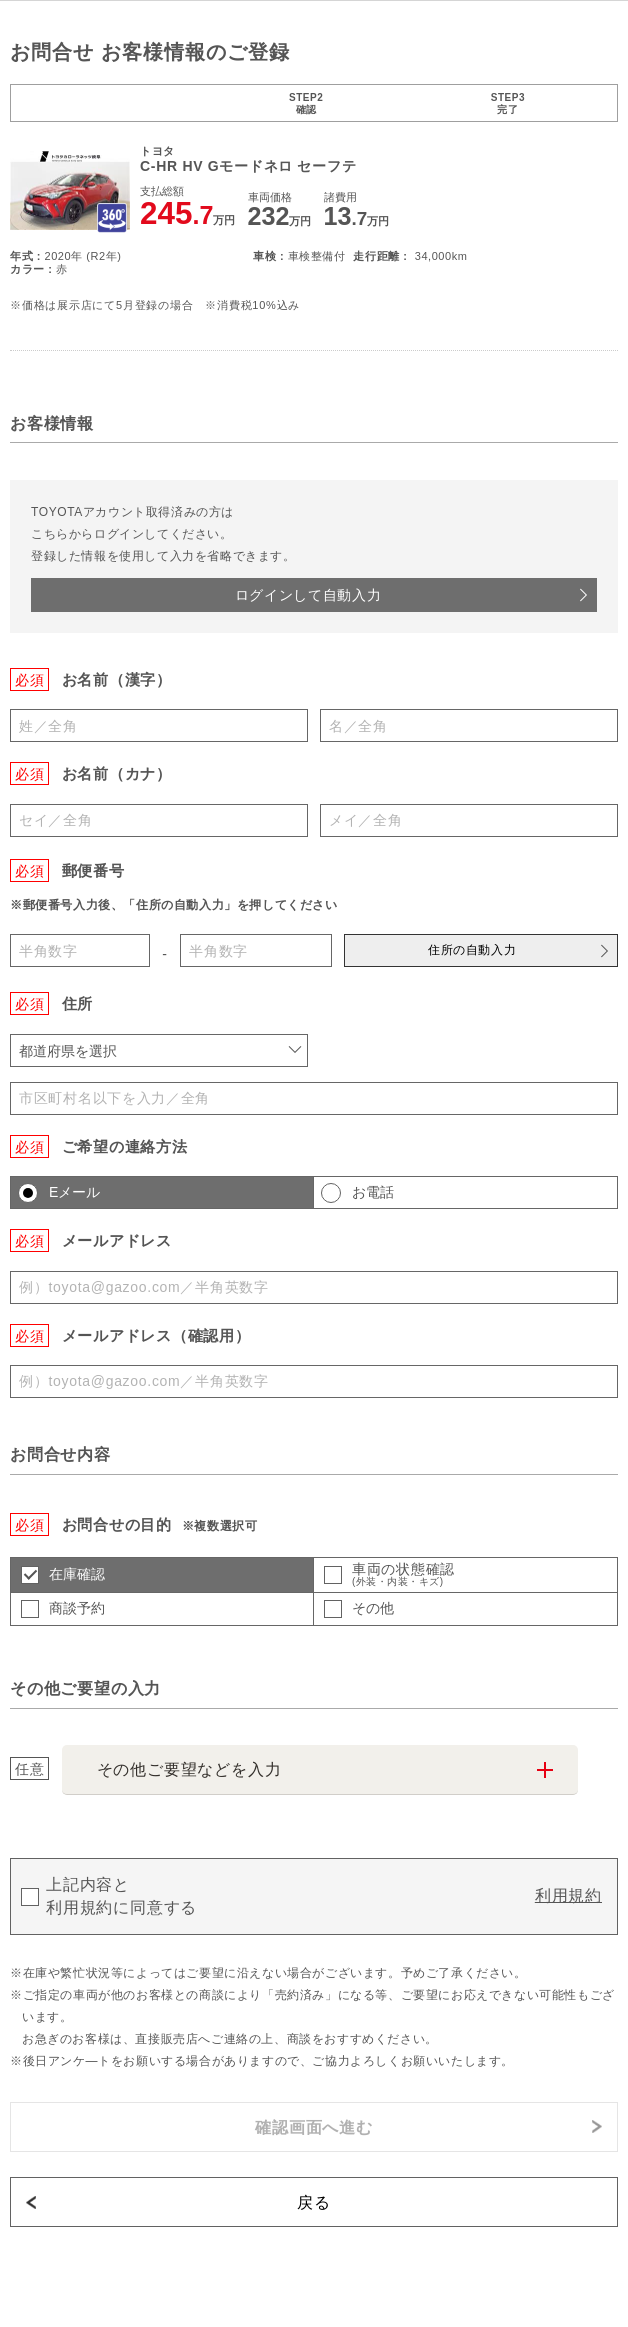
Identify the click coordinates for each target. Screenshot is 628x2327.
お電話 (373, 1192)
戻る (314, 2202)
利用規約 (568, 1895)
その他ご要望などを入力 (189, 1769)
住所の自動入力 (472, 950)
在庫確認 (77, 1574)
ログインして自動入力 (308, 595)
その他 (373, 1608)
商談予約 (77, 1608)
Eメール (74, 1192)
